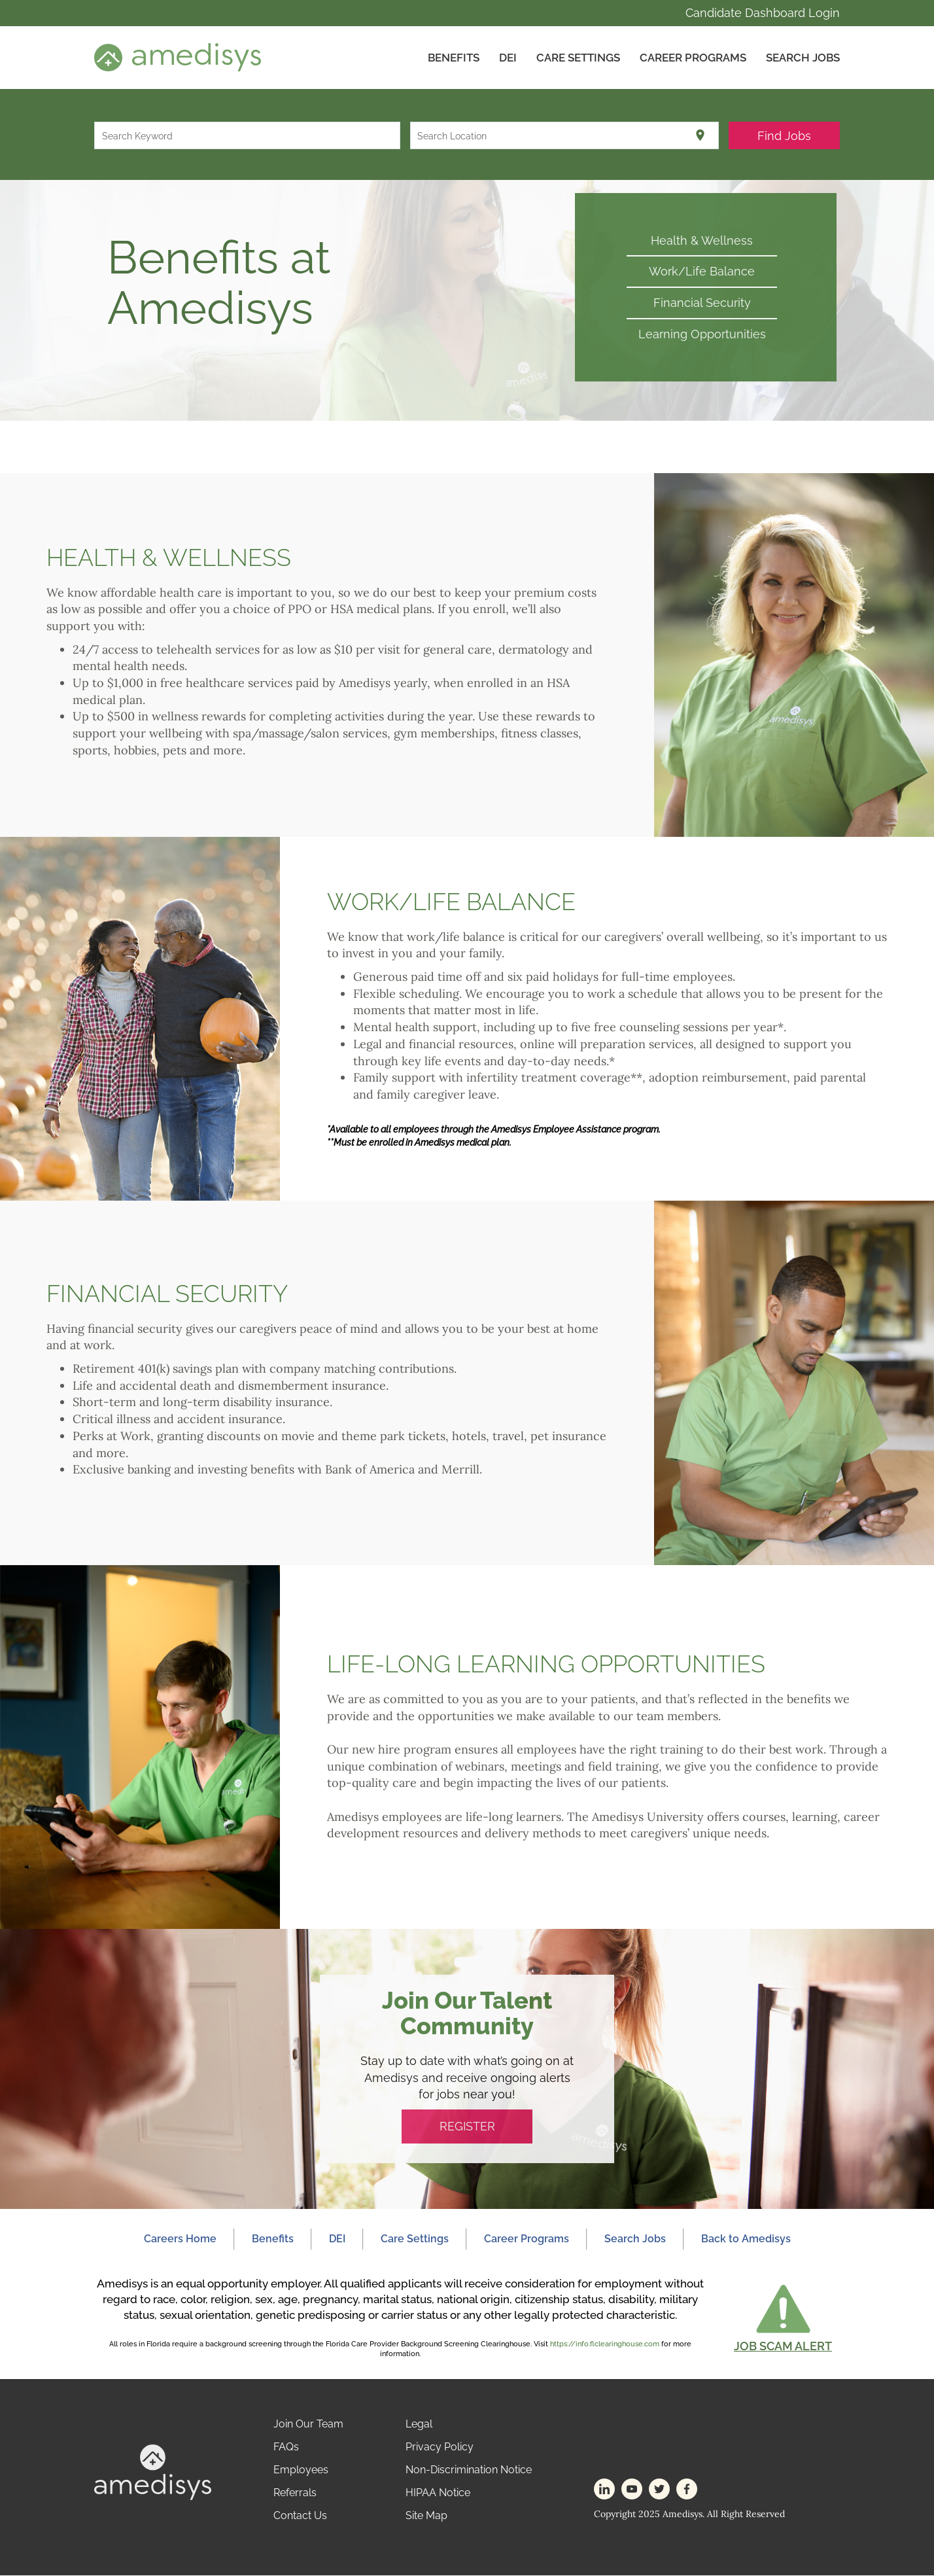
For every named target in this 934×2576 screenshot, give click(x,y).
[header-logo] (177, 57)
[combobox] (247, 135)
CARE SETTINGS (578, 57)
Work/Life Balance (702, 272)
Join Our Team (308, 2424)
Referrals (295, 2493)
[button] (783, 2318)
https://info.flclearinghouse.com (604, 2344)
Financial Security (702, 302)
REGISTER (467, 2127)
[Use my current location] (700, 135)
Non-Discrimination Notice (469, 2470)
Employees (300, 2470)
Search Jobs (803, 57)
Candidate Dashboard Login (762, 13)
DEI (508, 57)
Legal (419, 2424)
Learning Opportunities (702, 334)
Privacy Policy (440, 2447)
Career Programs (693, 57)
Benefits (453, 57)
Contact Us (300, 2516)
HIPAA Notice (438, 2493)
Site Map (426, 2516)
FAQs (286, 2447)
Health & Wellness (702, 240)
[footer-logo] (152, 2471)
